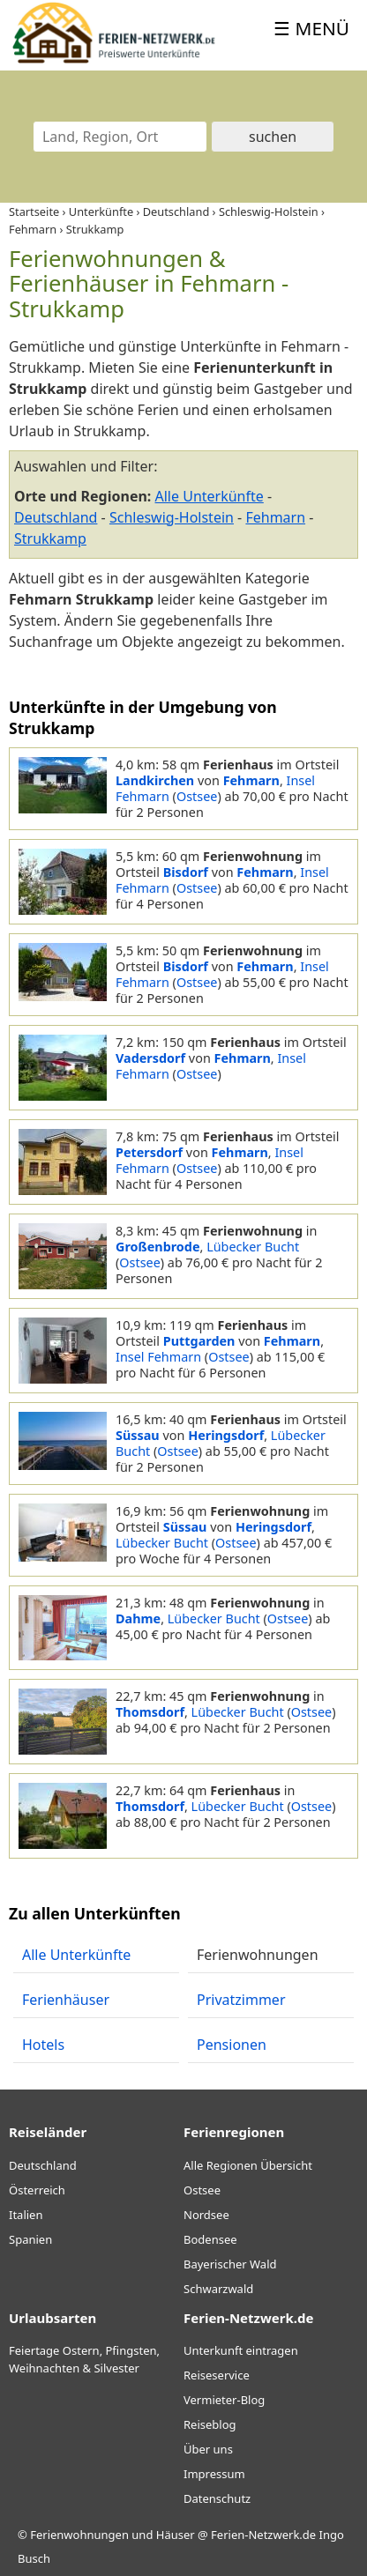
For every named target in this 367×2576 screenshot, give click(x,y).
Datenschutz (217, 2498)
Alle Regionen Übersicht (248, 2165)
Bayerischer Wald (230, 2264)
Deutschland (55, 517)
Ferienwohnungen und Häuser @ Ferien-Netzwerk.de (173, 2535)
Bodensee (210, 2239)
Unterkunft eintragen (241, 2350)
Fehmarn (275, 517)
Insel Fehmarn (158, 1356)
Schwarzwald (218, 2289)
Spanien (30, 2239)
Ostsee (196, 796)
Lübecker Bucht (252, 1246)
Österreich (37, 2190)
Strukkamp (50, 538)
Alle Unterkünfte (209, 496)
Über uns (208, 2449)
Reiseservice (217, 2375)
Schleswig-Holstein (171, 517)
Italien (25, 2215)
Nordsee (206, 2215)
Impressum (214, 2474)
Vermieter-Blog (224, 2400)
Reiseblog (210, 2424)
